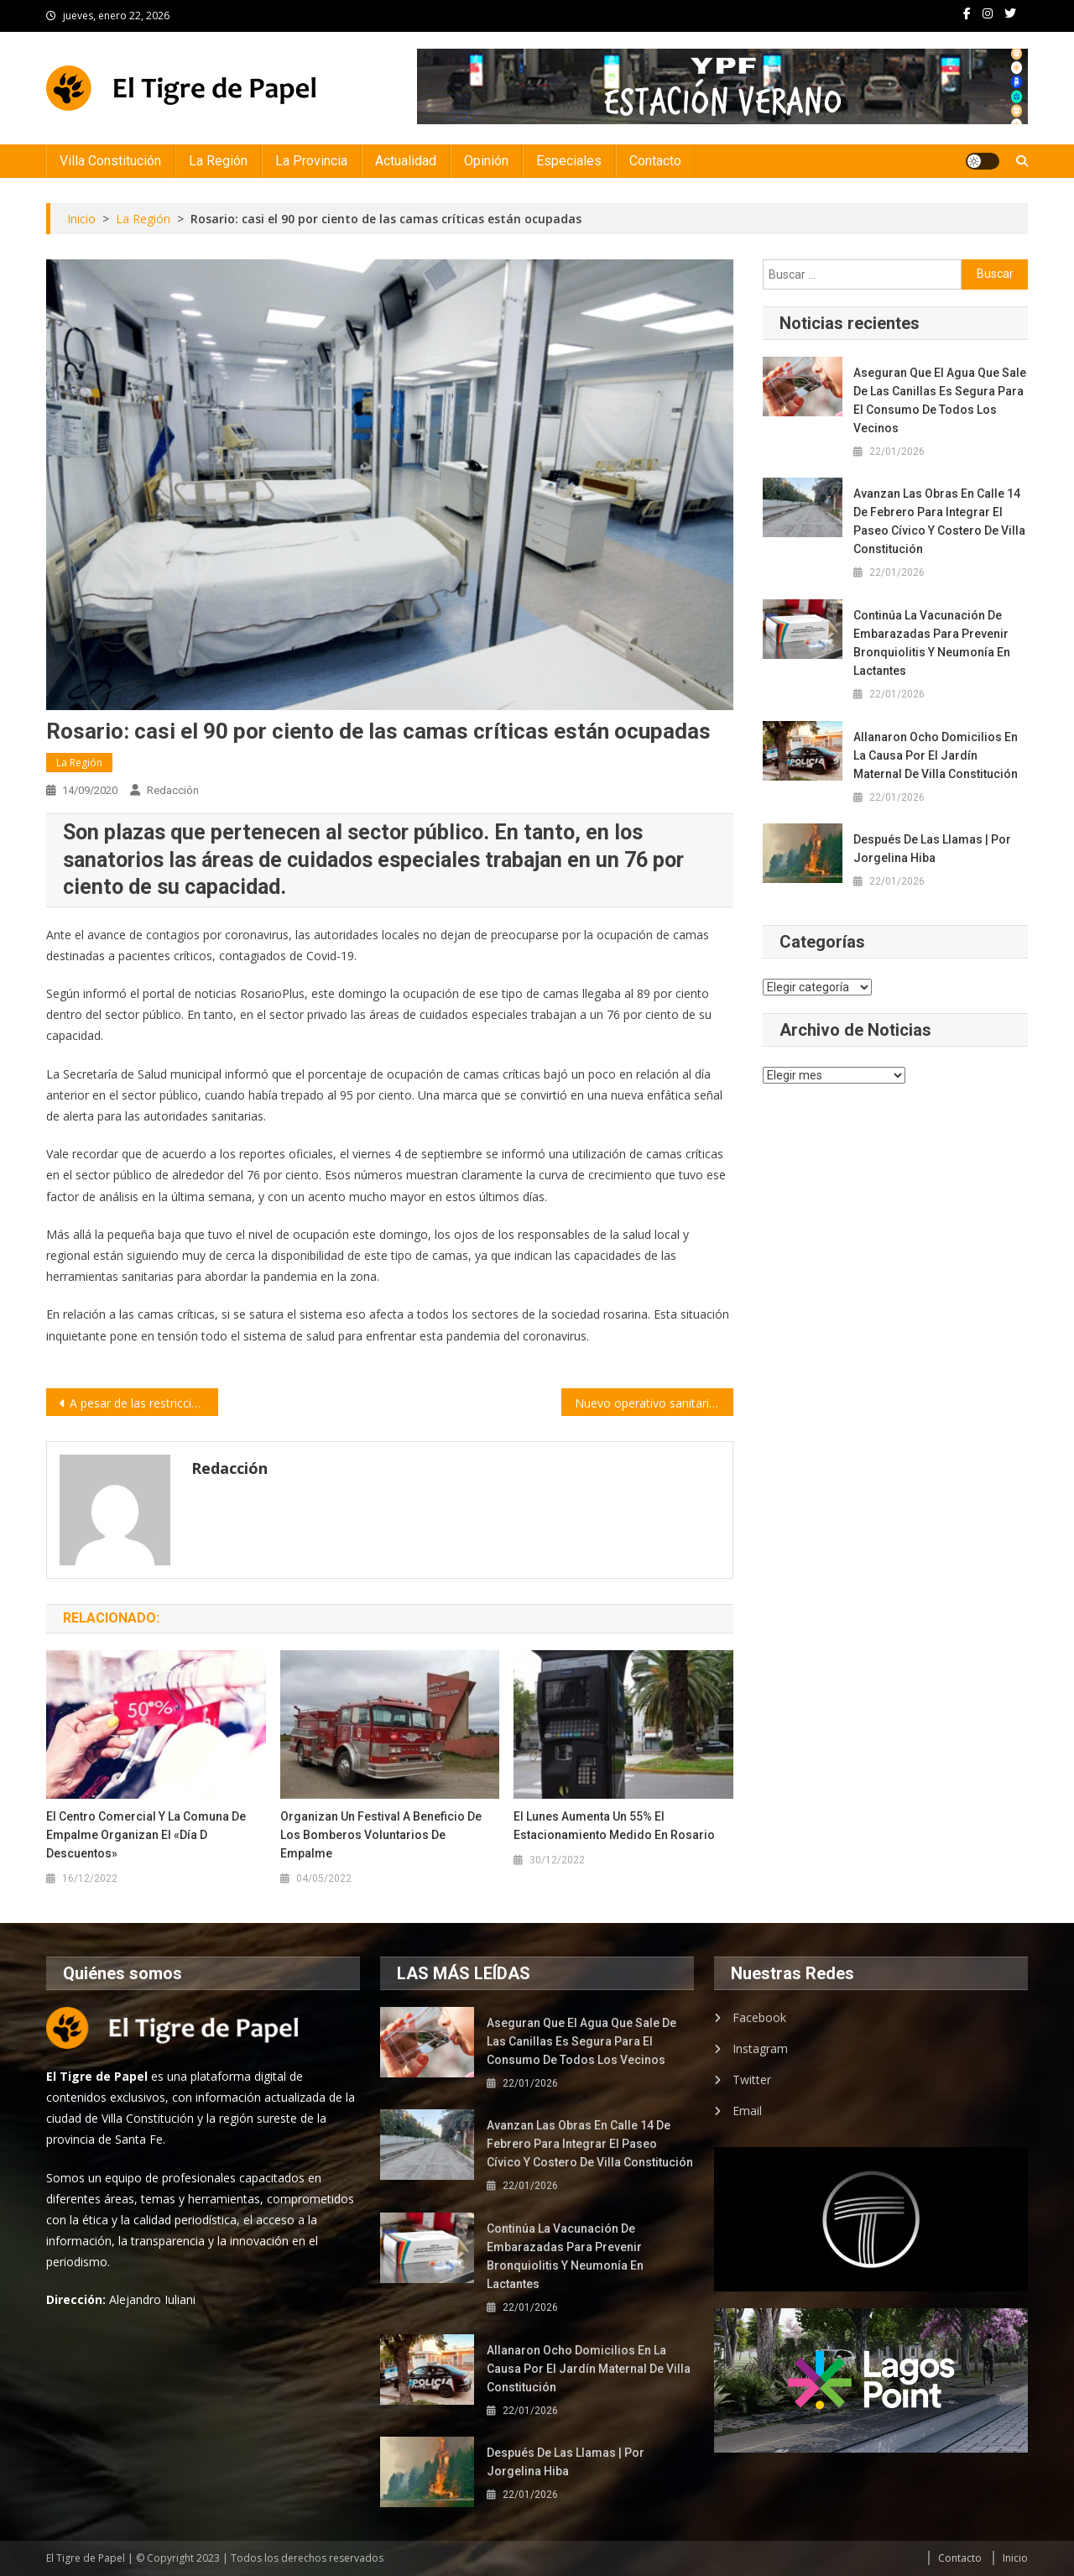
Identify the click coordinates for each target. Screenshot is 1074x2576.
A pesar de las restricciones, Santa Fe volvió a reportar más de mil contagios (144, 1403)
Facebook (759, 2017)
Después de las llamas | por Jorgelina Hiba (932, 849)
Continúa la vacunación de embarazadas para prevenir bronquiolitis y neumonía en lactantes (931, 643)
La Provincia (311, 161)
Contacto (655, 161)
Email (747, 2111)
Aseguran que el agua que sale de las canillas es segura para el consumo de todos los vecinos (939, 400)
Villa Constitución (110, 161)
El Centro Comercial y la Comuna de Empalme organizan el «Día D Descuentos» (146, 1835)
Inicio (1015, 2558)
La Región (218, 161)
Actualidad (405, 161)
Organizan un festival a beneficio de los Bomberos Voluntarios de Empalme (381, 1835)
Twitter (752, 2079)
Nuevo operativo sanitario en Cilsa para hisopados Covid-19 (654, 1403)
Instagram (760, 2048)
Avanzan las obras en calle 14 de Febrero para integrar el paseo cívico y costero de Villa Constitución (939, 521)
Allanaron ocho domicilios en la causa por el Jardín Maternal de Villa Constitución (935, 755)
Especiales (569, 161)
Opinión (486, 161)
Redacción (173, 790)
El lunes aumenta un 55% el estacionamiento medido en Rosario (614, 1826)
